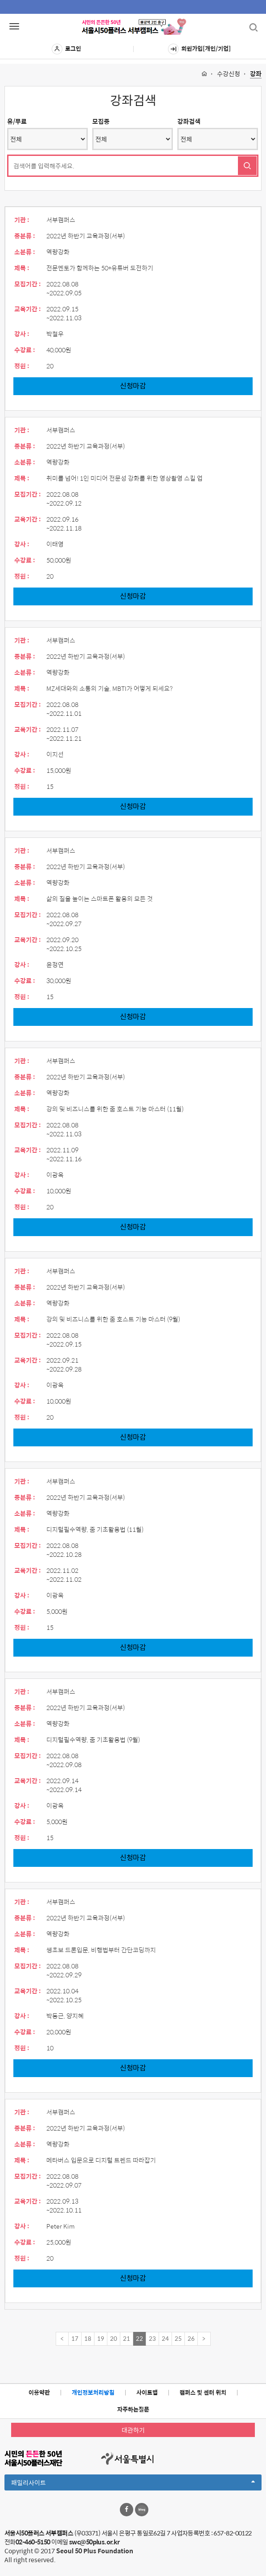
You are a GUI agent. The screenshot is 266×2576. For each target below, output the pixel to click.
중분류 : (24, 235)
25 (178, 2338)
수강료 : (24, 349)
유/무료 (17, 121)
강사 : (21, 333)
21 (126, 2338)
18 (87, 2338)
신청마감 (133, 385)
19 (100, 2338)
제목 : (21, 267)
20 (113, 2338)
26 (191, 2338)
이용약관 (39, 2392)
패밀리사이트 (133, 2483)
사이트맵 (147, 2392)
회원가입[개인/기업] (199, 49)
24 (165, 2338)
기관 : (21, 219)
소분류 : (24, 251)
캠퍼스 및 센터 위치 (203, 2392)
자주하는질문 (133, 2409)
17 (74, 2338)
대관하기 (133, 2430)
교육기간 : (27, 308)
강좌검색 (189, 121)
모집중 (101, 121)
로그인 (66, 49)
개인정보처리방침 (93, 2392)
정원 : (21, 365)
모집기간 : (27, 283)
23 (152, 2338)
